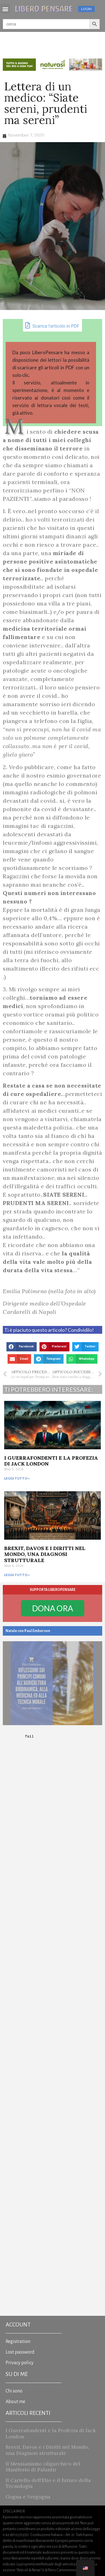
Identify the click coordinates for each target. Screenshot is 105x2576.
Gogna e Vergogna (28, 2496)
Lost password (20, 2352)
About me (15, 2401)
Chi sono (14, 2391)
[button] (5, 8)
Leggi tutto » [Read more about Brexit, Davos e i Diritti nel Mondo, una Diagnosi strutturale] (17, 1575)
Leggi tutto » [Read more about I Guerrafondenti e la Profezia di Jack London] (17, 1478)
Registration (18, 2341)
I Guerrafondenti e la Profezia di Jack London (51, 1461)
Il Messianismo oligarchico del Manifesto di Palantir (43, 2466)
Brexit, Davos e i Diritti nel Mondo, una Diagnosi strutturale (44, 1554)
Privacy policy (20, 2362)
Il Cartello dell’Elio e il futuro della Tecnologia (48, 2483)
